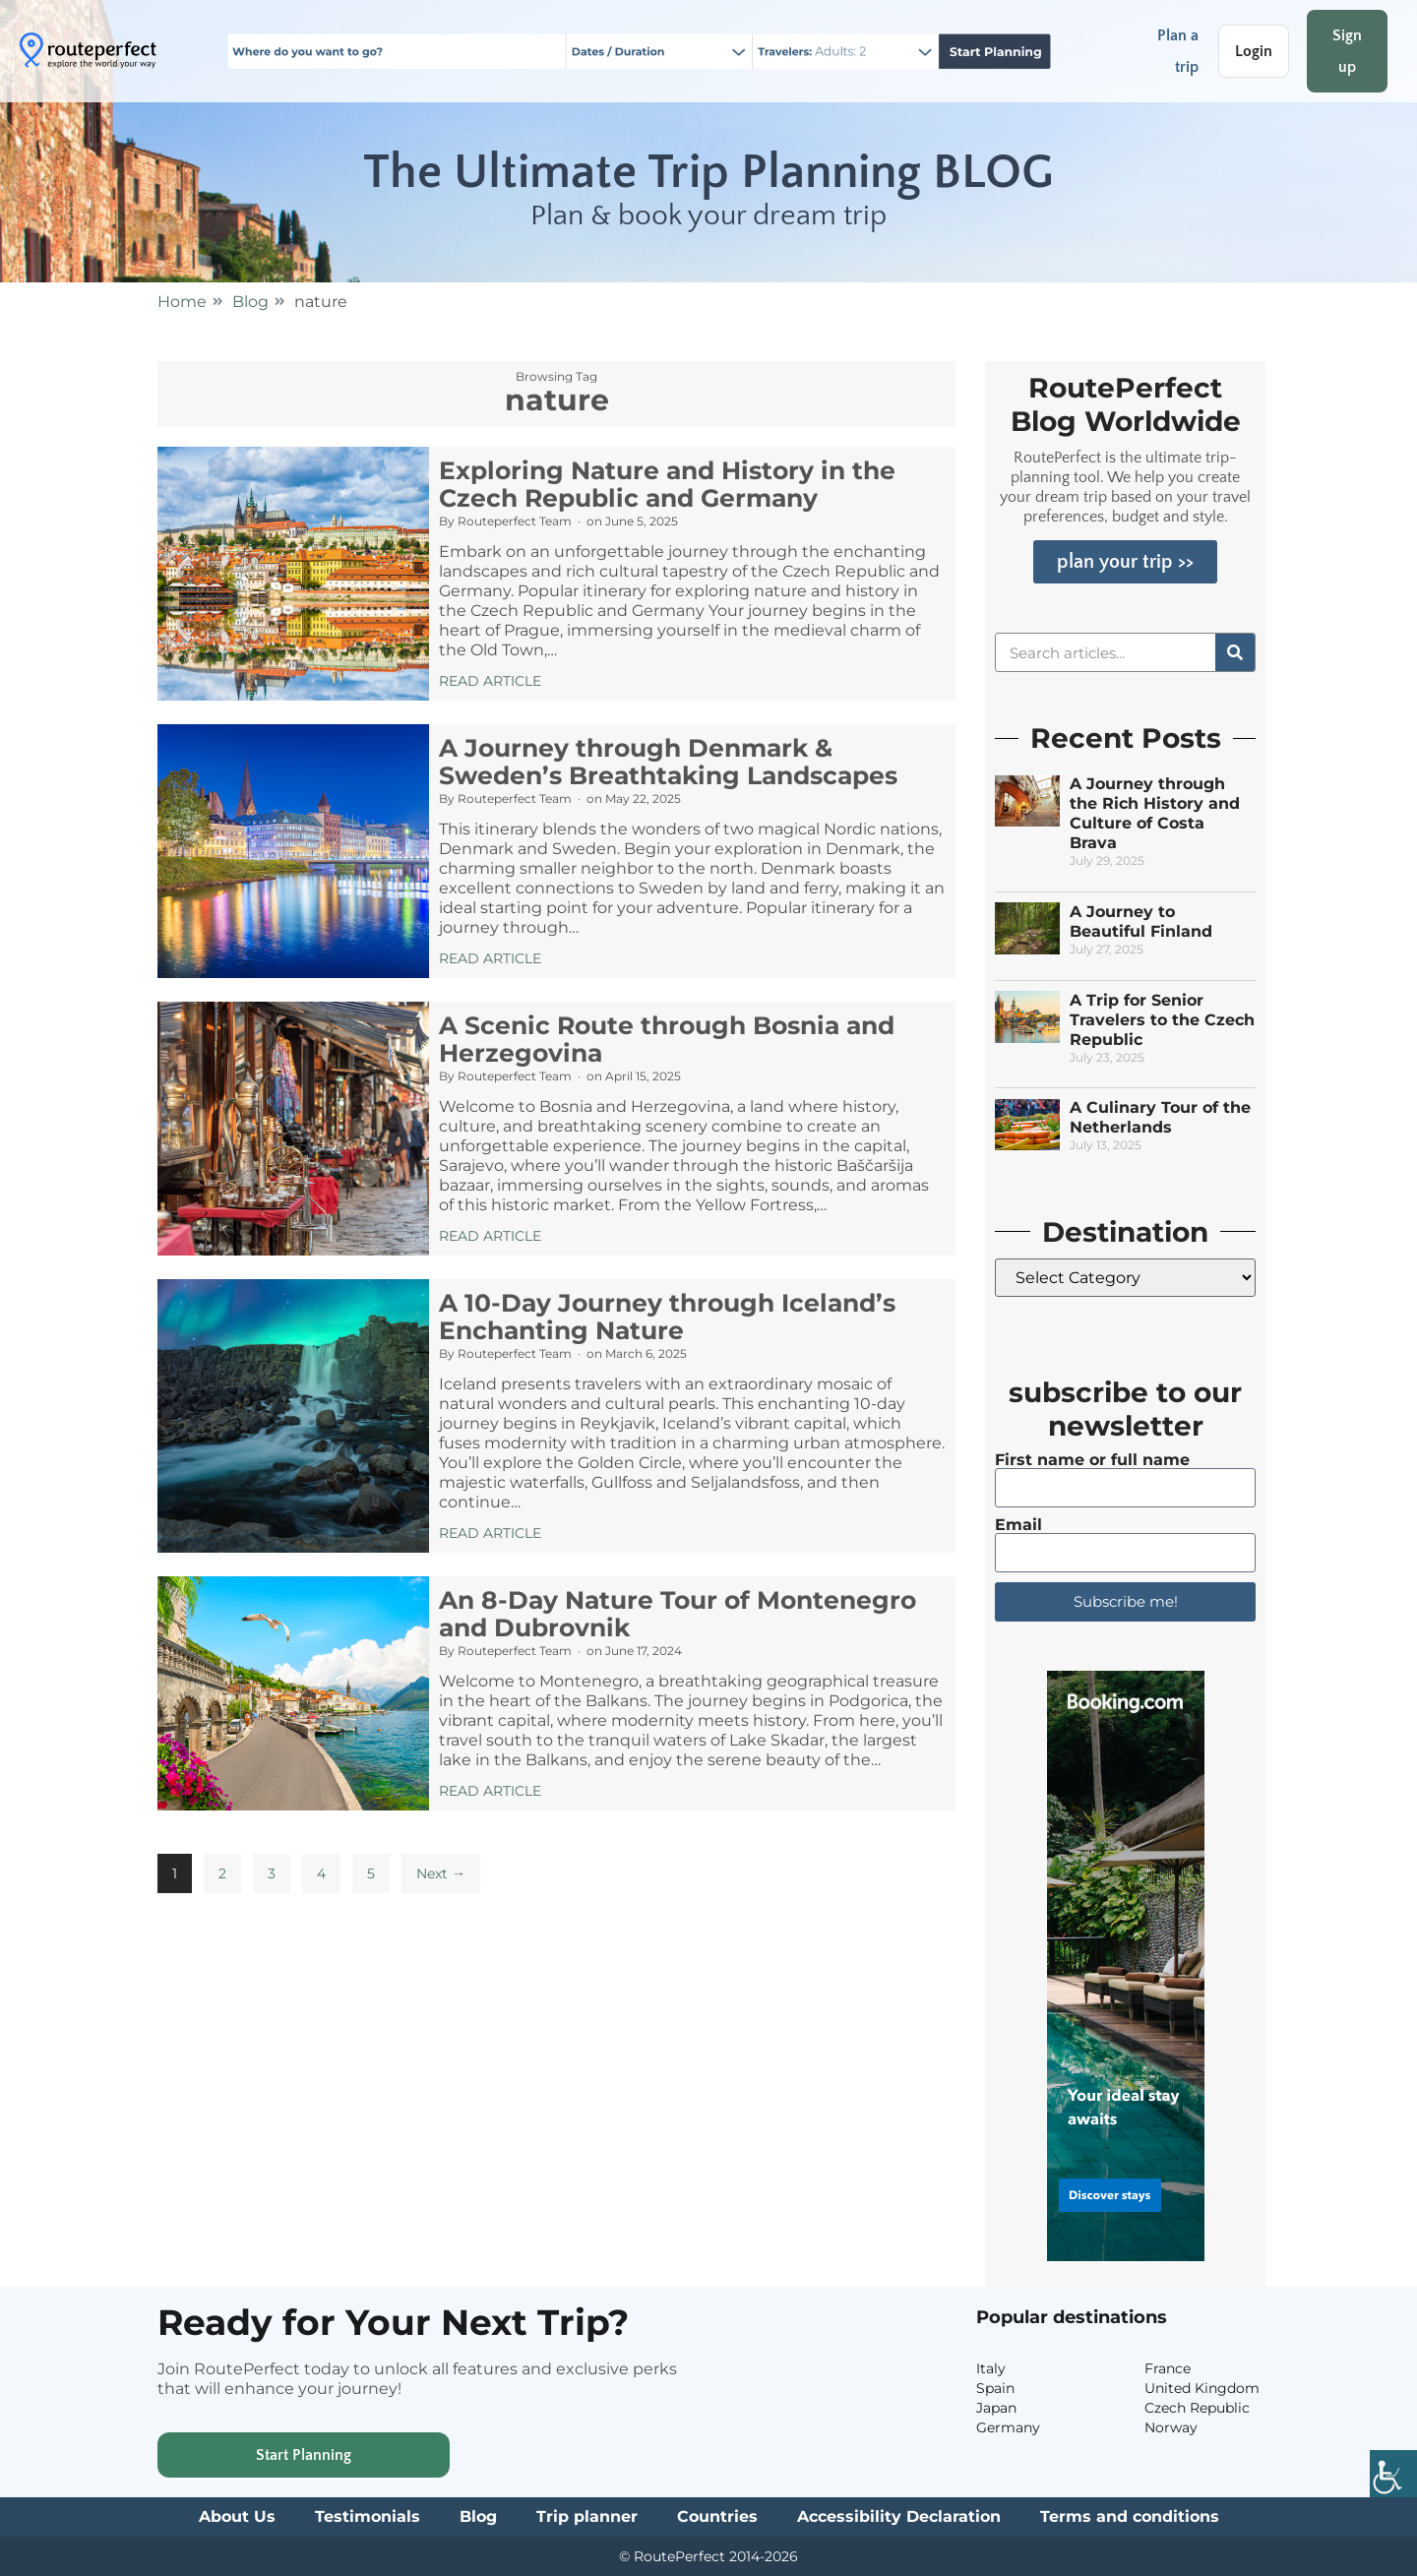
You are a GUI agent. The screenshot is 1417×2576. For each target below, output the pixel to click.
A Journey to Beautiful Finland (1141, 921)
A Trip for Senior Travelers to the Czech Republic (1162, 1020)
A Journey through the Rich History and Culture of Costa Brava (1155, 813)
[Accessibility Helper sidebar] (1393, 2473)
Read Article (490, 681)
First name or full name (1092, 1460)
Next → (440, 1873)
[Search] (1235, 652)
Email (1018, 1525)
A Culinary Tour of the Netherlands (1160, 1117)
